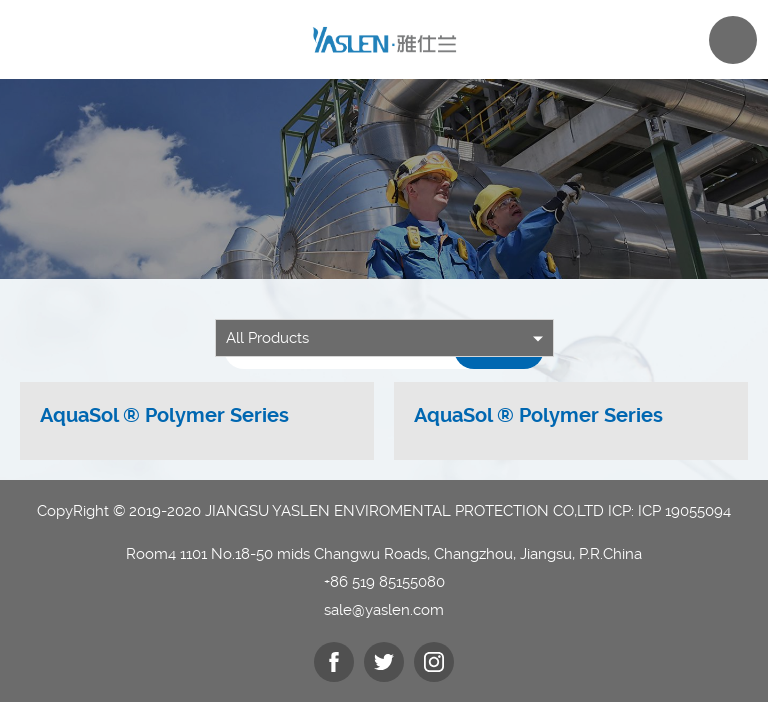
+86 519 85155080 (384, 582)
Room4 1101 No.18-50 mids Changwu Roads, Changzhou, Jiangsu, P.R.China (384, 554)
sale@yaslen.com (384, 610)
